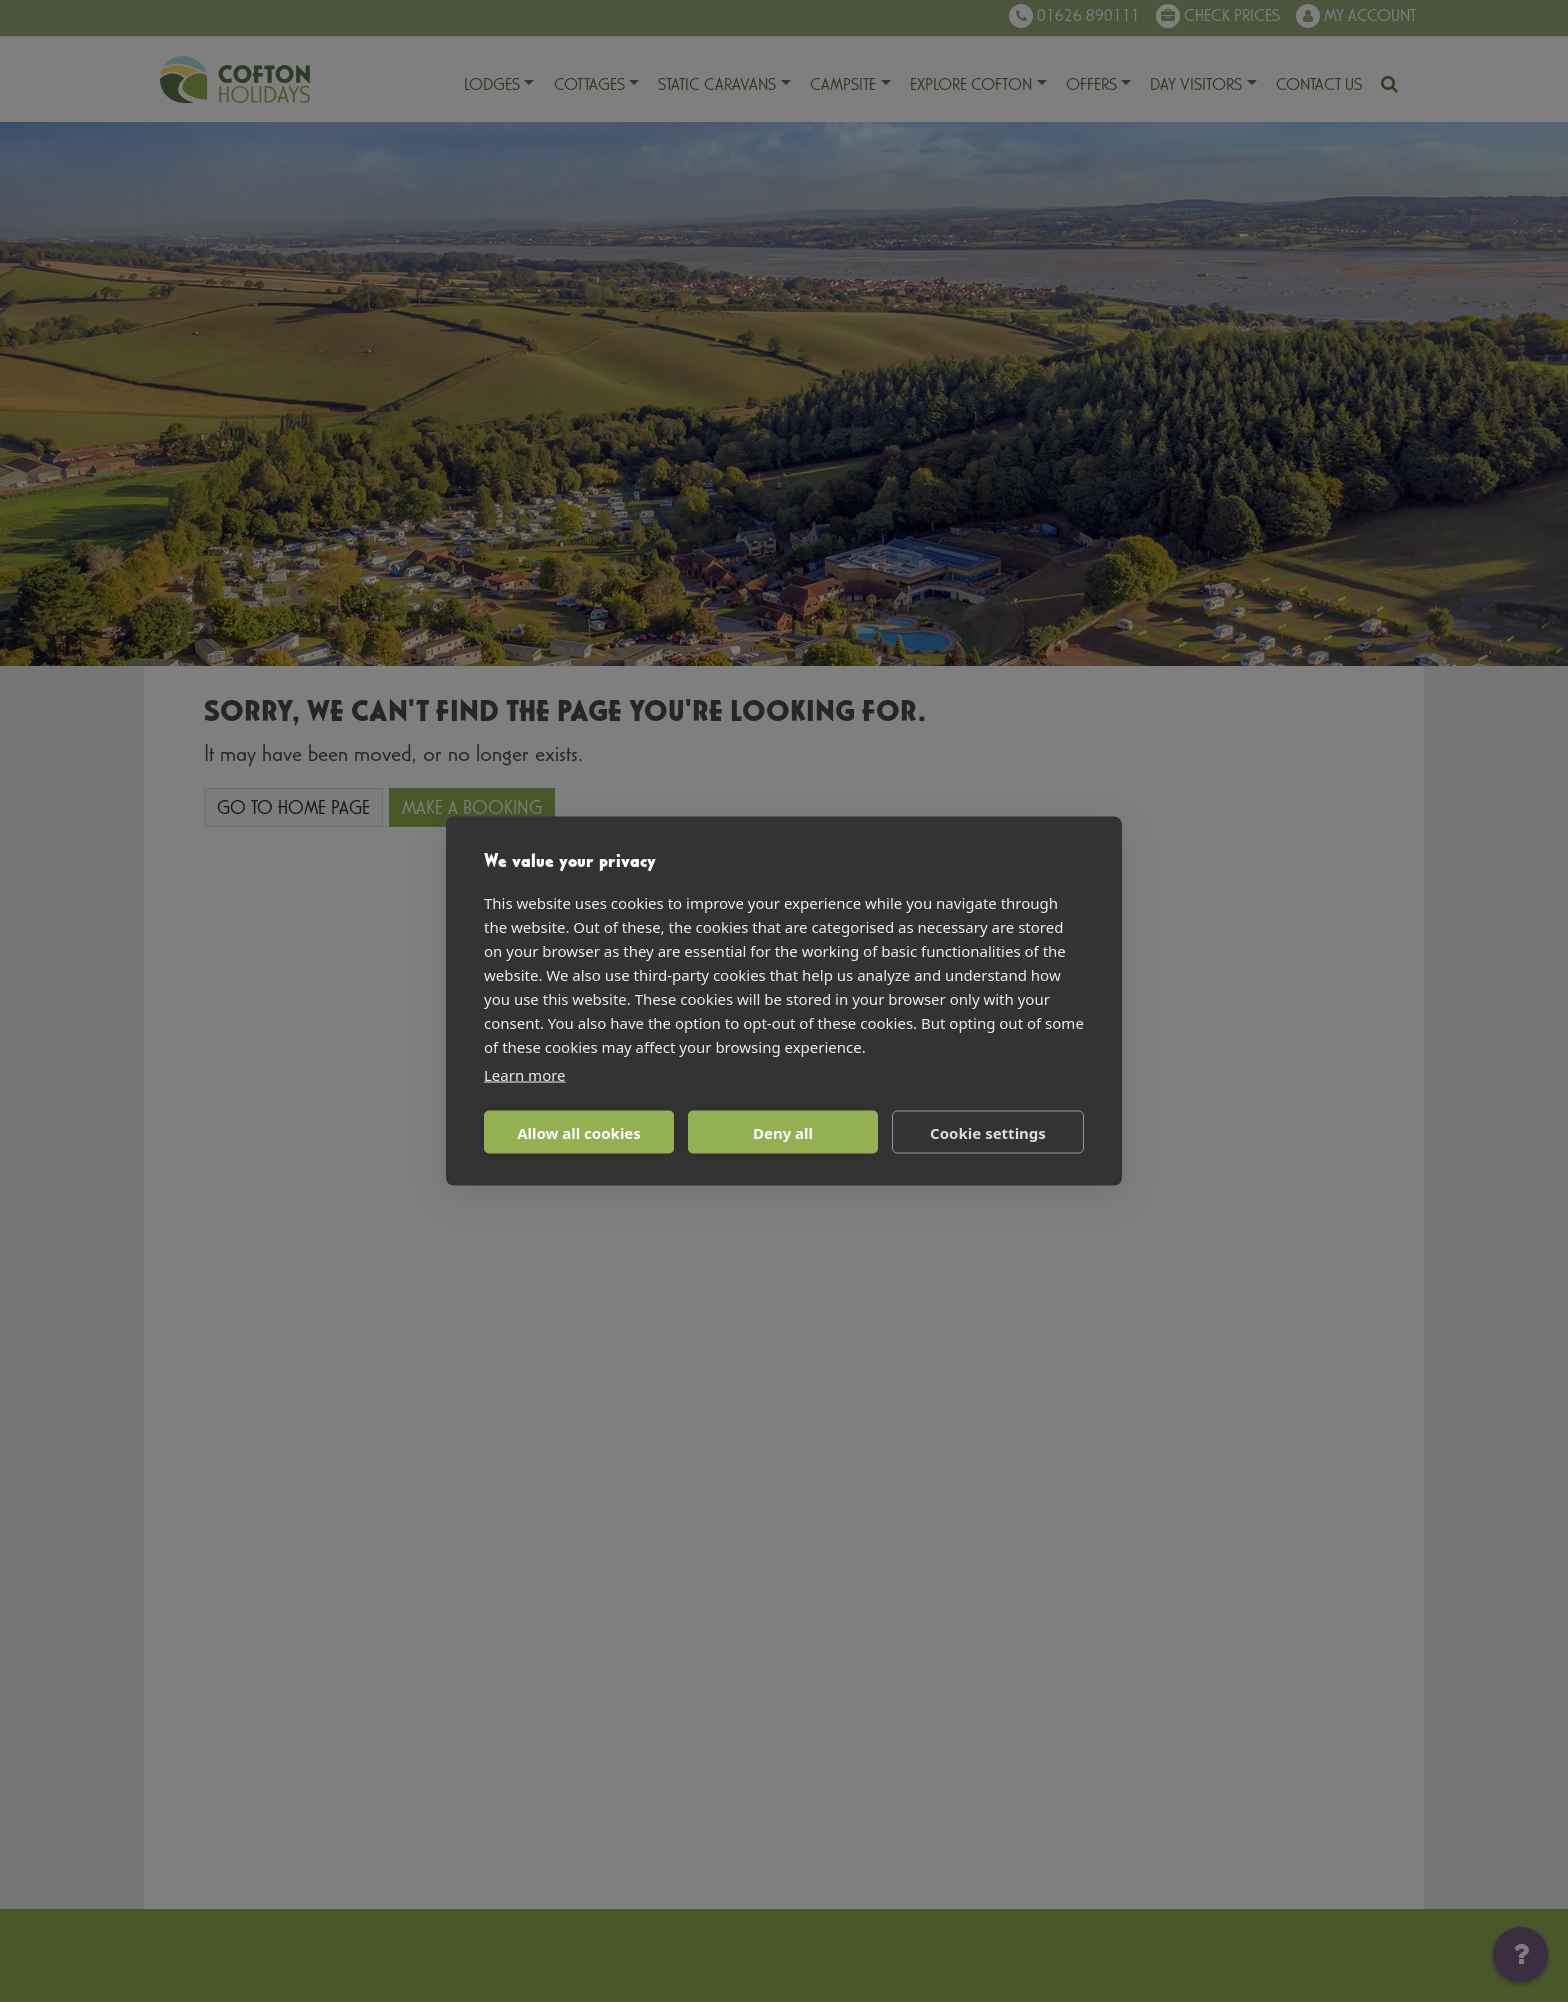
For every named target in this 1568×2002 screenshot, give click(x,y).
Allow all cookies (579, 1132)
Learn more (525, 1075)
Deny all (783, 1132)
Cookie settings (988, 1132)
